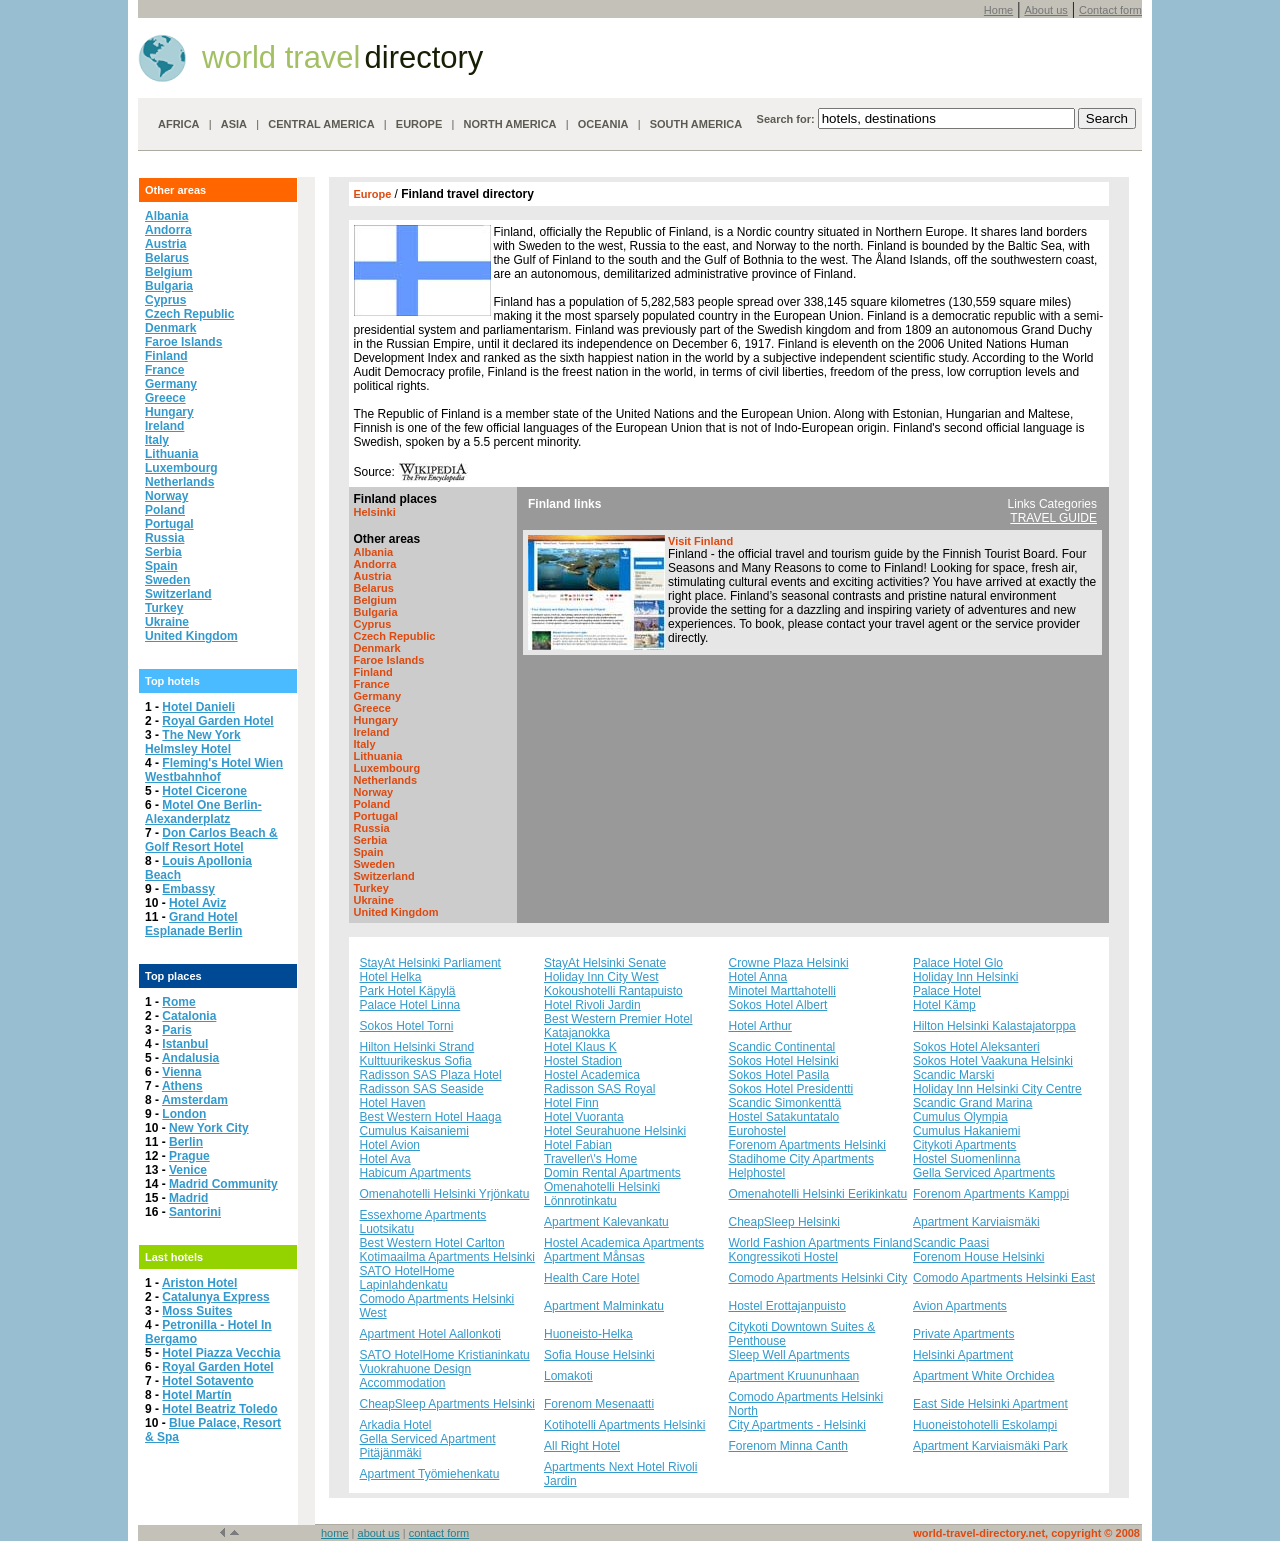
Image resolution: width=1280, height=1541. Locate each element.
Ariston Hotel (199, 1283)
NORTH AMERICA (509, 124)
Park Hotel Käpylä (408, 991)
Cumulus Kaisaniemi (414, 1131)
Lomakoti (568, 1376)
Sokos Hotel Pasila (779, 1075)
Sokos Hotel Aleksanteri (976, 1047)
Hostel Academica (592, 1075)
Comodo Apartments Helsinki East (1004, 1278)
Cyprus (165, 300)
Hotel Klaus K (580, 1047)
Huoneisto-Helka (588, 1334)
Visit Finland (700, 541)
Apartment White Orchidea (983, 1376)
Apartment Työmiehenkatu (430, 1474)
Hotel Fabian (578, 1145)
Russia (164, 538)
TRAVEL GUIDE (1053, 518)
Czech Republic (189, 314)
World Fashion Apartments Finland (821, 1243)
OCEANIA (603, 124)
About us (1045, 10)
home (335, 1533)
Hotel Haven (393, 1103)
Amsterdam (195, 1100)
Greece (165, 398)
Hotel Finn (571, 1103)
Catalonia (189, 1016)
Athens (182, 1086)
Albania (166, 216)
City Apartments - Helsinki (797, 1425)
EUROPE (419, 124)
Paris (176, 1030)
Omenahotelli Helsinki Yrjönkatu (445, 1194)
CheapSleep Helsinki (784, 1222)
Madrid (188, 1198)
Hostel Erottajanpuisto (787, 1306)
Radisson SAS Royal (599, 1089)
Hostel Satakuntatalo (784, 1117)
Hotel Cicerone (204, 791)
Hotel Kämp (944, 1005)
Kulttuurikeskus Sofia (416, 1061)
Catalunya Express (215, 1297)
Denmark (170, 328)
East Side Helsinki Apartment (990, 1404)
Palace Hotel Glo (958, 963)
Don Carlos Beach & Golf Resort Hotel (211, 840)
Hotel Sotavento (207, 1381)
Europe (374, 194)
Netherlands (179, 482)
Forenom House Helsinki (978, 1257)
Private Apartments (963, 1334)
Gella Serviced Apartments (984, 1173)
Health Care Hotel (591, 1278)
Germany (171, 384)
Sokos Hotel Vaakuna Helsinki (993, 1061)
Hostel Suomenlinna (966, 1159)
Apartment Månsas (594, 1257)
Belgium (168, 272)
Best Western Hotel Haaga (431, 1117)
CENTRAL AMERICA (321, 124)
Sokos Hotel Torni (407, 1026)
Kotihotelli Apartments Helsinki (624, 1425)
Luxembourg (181, 468)
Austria (165, 244)
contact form (439, 1533)
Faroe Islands (183, 342)
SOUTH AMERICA (696, 124)
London (184, 1114)
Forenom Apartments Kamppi (991, 1194)
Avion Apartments (960, 1306)
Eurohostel (757, 1131)
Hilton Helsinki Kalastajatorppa (994, 1026)
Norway (166, 496)
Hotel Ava (385, 1159)
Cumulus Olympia (960, 1117)
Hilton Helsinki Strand (417, 1047)
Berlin (186, 1142)
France (164, 370)
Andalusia (190, 1058)
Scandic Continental (782, 1047)
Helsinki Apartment (963, 1355)
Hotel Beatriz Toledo (219, 1409)
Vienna (181, 1072)
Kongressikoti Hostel (783, 1257)
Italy (157, 440)
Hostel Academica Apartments (624, 1243)
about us (379, 1533)
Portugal (169, 524)
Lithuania (171, 454)
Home (998, 10)
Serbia (163, 552)
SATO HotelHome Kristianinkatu (445, 1355)
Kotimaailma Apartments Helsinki (447, 1257)
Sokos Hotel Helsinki (784, 1061)
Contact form (1110, 10)
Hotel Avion (390, 1145)
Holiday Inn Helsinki (965, 977)
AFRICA (179, 124)
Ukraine (167, 622)
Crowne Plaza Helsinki (789, 963)
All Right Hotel (582, 1446)
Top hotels (172, 681)
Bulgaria (169, 286)
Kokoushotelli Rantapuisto (613, 991)
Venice (188, 1170)
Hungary (169, 412)
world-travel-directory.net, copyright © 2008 (1026, 1533)
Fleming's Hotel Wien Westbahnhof (214, 770)
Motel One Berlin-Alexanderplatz (203, 812)
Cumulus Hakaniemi (966, 1131)
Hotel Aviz (197, 903)
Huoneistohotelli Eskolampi (985, 1425)
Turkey (164, 608)
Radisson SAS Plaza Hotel (431, 1075)
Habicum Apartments (415, 1173)
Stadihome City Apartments (801, 1159)
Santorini (195, 1212)
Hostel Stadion (583, 1061)
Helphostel (757, 1173)
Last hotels (174, 1257)
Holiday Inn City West (601, 977)
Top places (173, 976)
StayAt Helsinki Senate (605, 963)
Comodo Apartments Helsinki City (818, 1278)
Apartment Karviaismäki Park (990, 1446)
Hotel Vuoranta (584, 1117)
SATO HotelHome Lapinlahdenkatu (407, 1278)
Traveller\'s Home (590, 1159)
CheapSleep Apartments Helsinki (447, 1404)
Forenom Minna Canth (788, 1446)
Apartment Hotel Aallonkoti (430, 1334)
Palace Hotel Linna (410, 1005)
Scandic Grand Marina (972, 1103)
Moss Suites (197, 1311)
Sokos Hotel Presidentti (791, 1089)
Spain (161, 566)
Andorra (168, 230)
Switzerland (178, 594)
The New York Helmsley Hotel (193, 742)
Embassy (188, 889)
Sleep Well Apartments (789, 1355)
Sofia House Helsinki (599, 1355)
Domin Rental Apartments (612, 1173)
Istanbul (185, 1044)
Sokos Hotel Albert (778, 1005)
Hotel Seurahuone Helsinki (615, 1131)
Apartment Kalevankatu (606, 1222)
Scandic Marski (953, 1075)
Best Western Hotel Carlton (432, 1243)
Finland (166, 356)
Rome (178, 1002)
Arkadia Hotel (396, 1425)
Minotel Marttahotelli (782, 991)
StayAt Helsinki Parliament (430, 963)
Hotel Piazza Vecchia (221, 1353)
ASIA (234, 124)
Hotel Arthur (760, 1026)
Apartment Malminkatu (604, 1306)
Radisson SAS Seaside (422, 1089)
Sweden (167, 580)
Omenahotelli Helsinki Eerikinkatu (818, 1194)
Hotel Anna (758, 977)
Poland (165, 510)
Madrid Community (223, 1184)
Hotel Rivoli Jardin (592, 1005)
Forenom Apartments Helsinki (807, 1145)
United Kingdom (191, 636)
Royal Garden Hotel (217, 721)
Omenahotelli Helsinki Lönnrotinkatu (602, 1194)
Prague (189, 1156)
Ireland (164, 426)
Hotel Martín (196, 1395)
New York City (209, 1128)
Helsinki (375, 512)
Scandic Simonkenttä (785, 1103)
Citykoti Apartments (964, 1145)
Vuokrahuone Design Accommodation (416, 1376)
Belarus (167, 258)
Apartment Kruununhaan (794, 1376)
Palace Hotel (947, 991)
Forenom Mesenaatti (599, 1404)
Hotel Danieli (198, 707)
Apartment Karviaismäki (976, 1222)
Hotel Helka (391, 977)
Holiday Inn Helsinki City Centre (997, 1089)
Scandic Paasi (951, 1243)
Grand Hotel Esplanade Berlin (193, 924)
